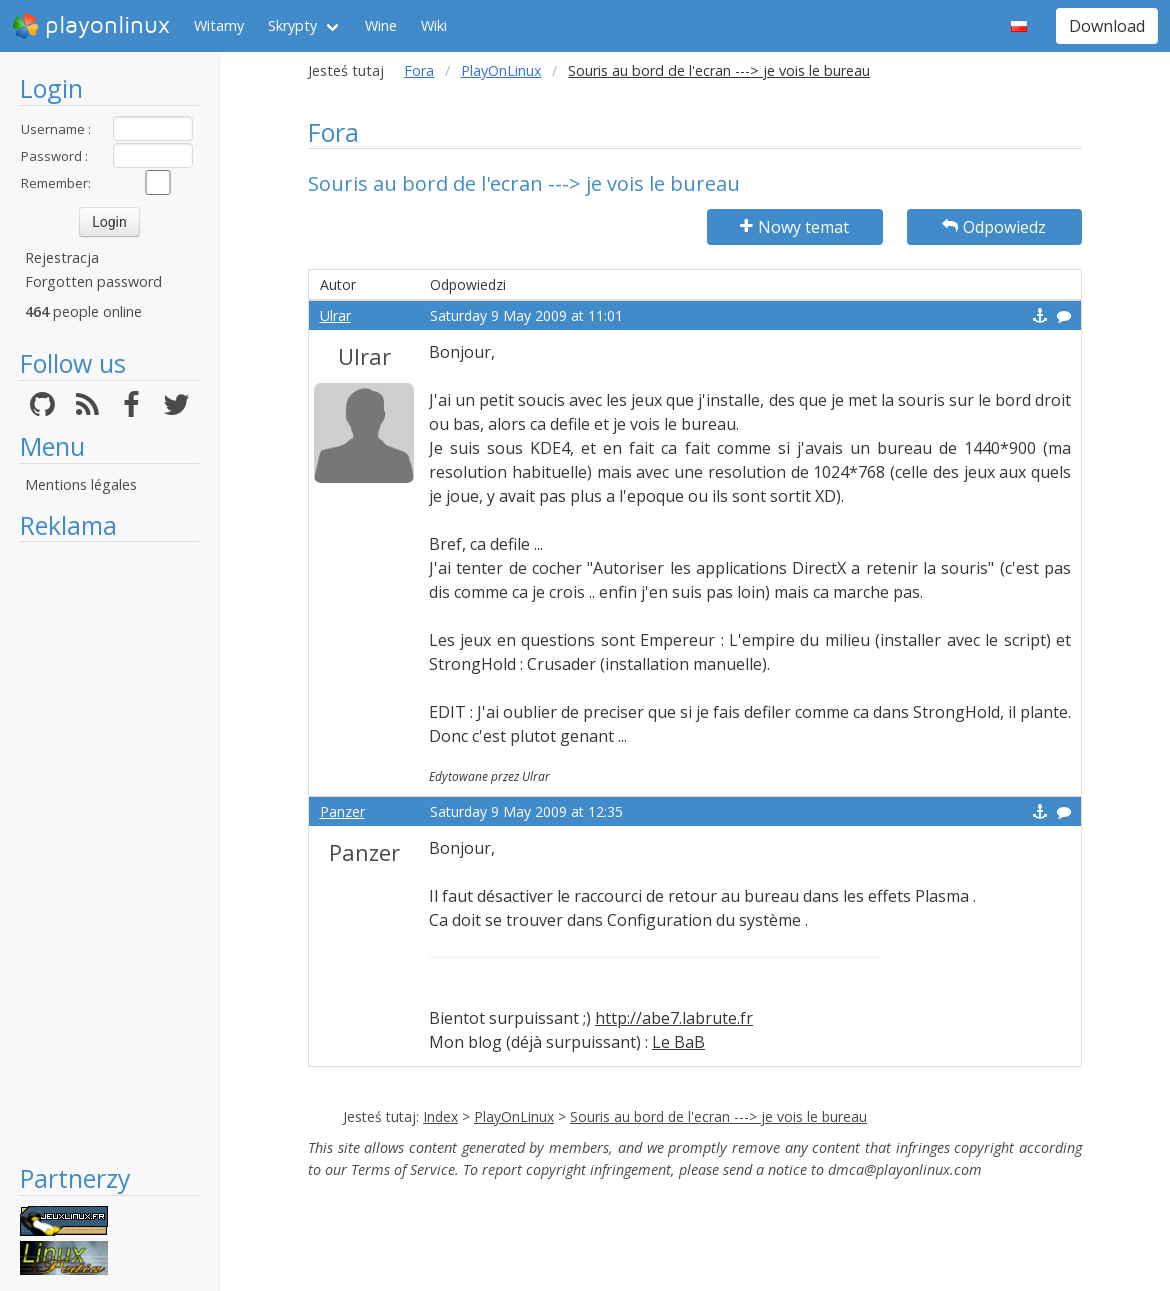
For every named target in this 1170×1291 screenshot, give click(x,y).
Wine (381, 25)
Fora (419, 70)
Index (440, 1116)
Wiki (434, 25)
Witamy (219, 25)
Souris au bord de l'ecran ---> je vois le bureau (718, 1116)
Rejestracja (62, 257)
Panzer (342, 811)
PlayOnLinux (501, 70)
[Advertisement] (109, 852)
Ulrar (335, 315)
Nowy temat (794, 227)
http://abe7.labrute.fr (674, 1018)
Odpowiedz (994, 227)
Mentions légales (81, 484)
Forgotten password (93, 281)
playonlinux (91, 26)
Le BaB (678, 1042)
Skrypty (292, 25)
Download (1107, 26)
